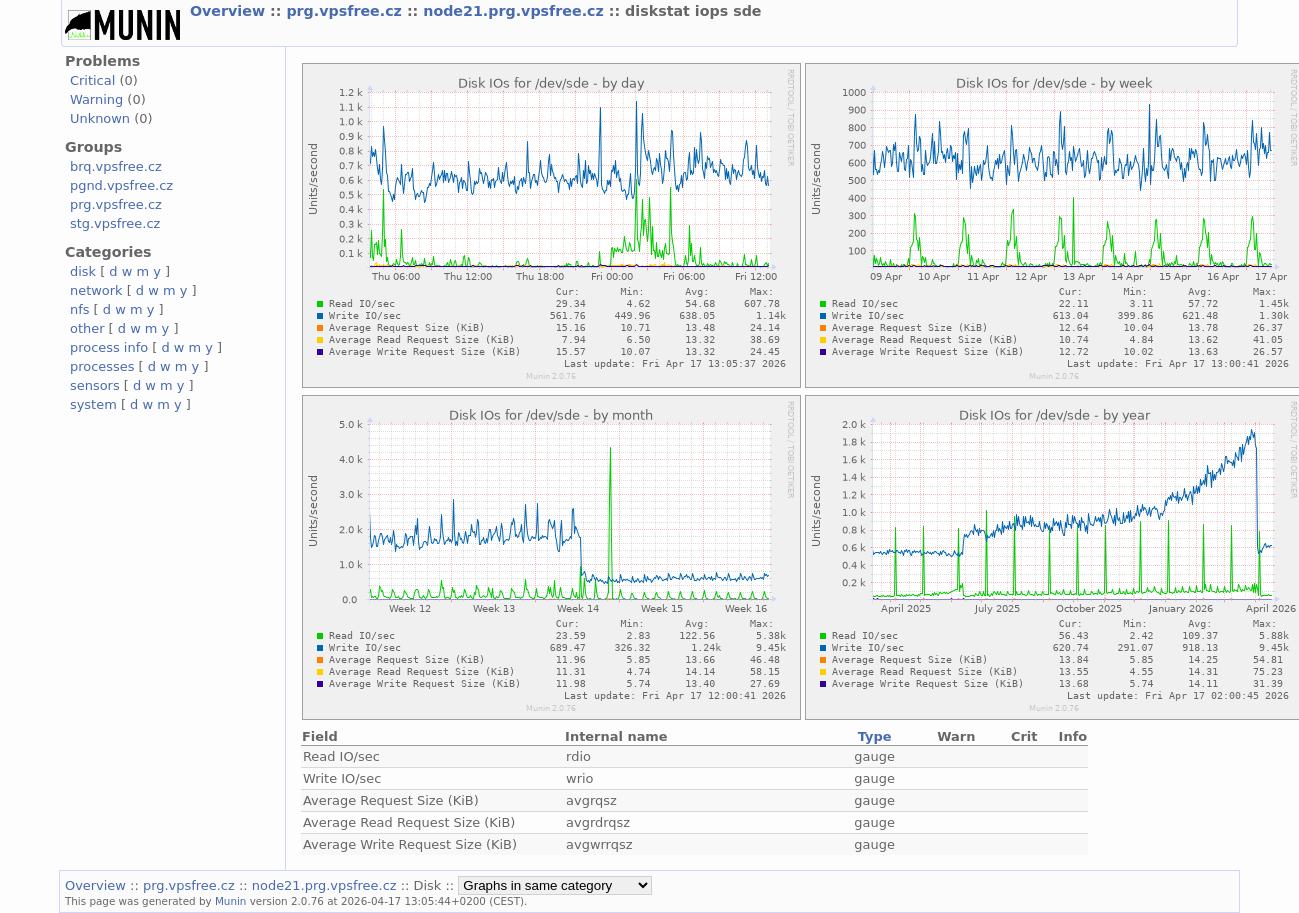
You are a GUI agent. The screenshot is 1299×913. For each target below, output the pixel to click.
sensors (95, 385)
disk (83, 271)
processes (102, 366)
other (87, 328)
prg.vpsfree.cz (346, 11)
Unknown (100, 118)
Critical (92, 80)
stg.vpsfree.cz (115, 223)
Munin (231, 901)
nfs (80, 309)
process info (109, 347)
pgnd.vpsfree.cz (121, 185)
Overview (230, 11)
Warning (96, 99)
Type (875, 736)
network (96, 290)
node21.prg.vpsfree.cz (516, 11)
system (93, 404)
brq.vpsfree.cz (116, 166)
